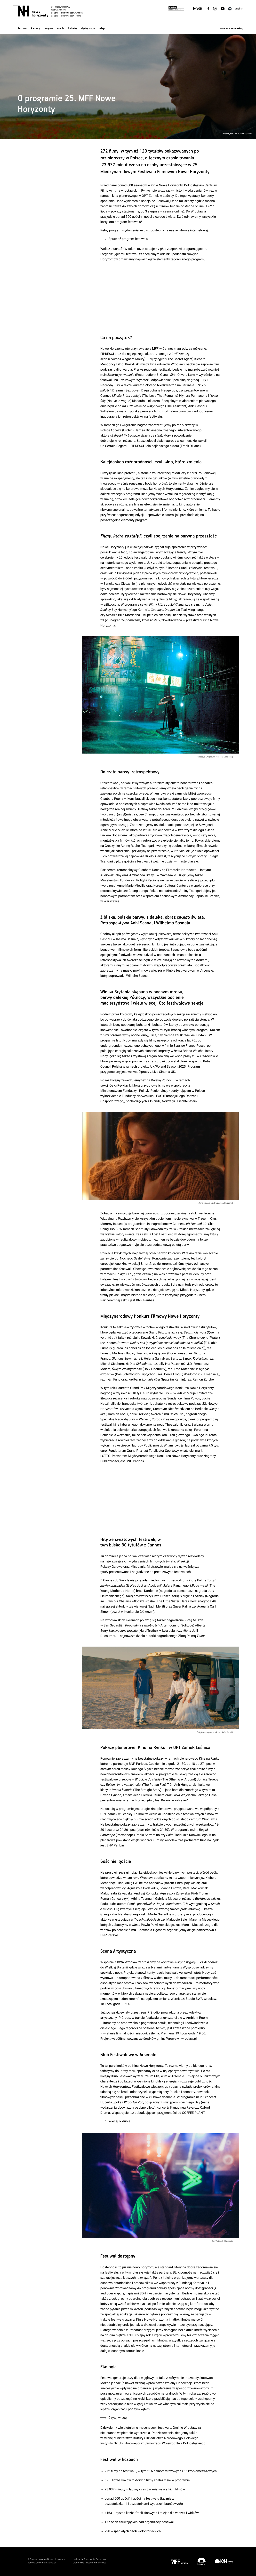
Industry (73, 28)
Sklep (101, 28)
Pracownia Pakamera (95, 2559)
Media (60, 28)
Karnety (35, 28)
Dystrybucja (88, 28)
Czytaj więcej (118, 2418)
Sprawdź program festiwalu (128, 239)
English (239, 8)
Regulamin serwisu (96, 2562)
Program (49, 28)
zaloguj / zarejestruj (231, 28)
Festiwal (22, 28)
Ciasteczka (78, 2562)
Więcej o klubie (119, 2121)
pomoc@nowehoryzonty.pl (42, 2562)
